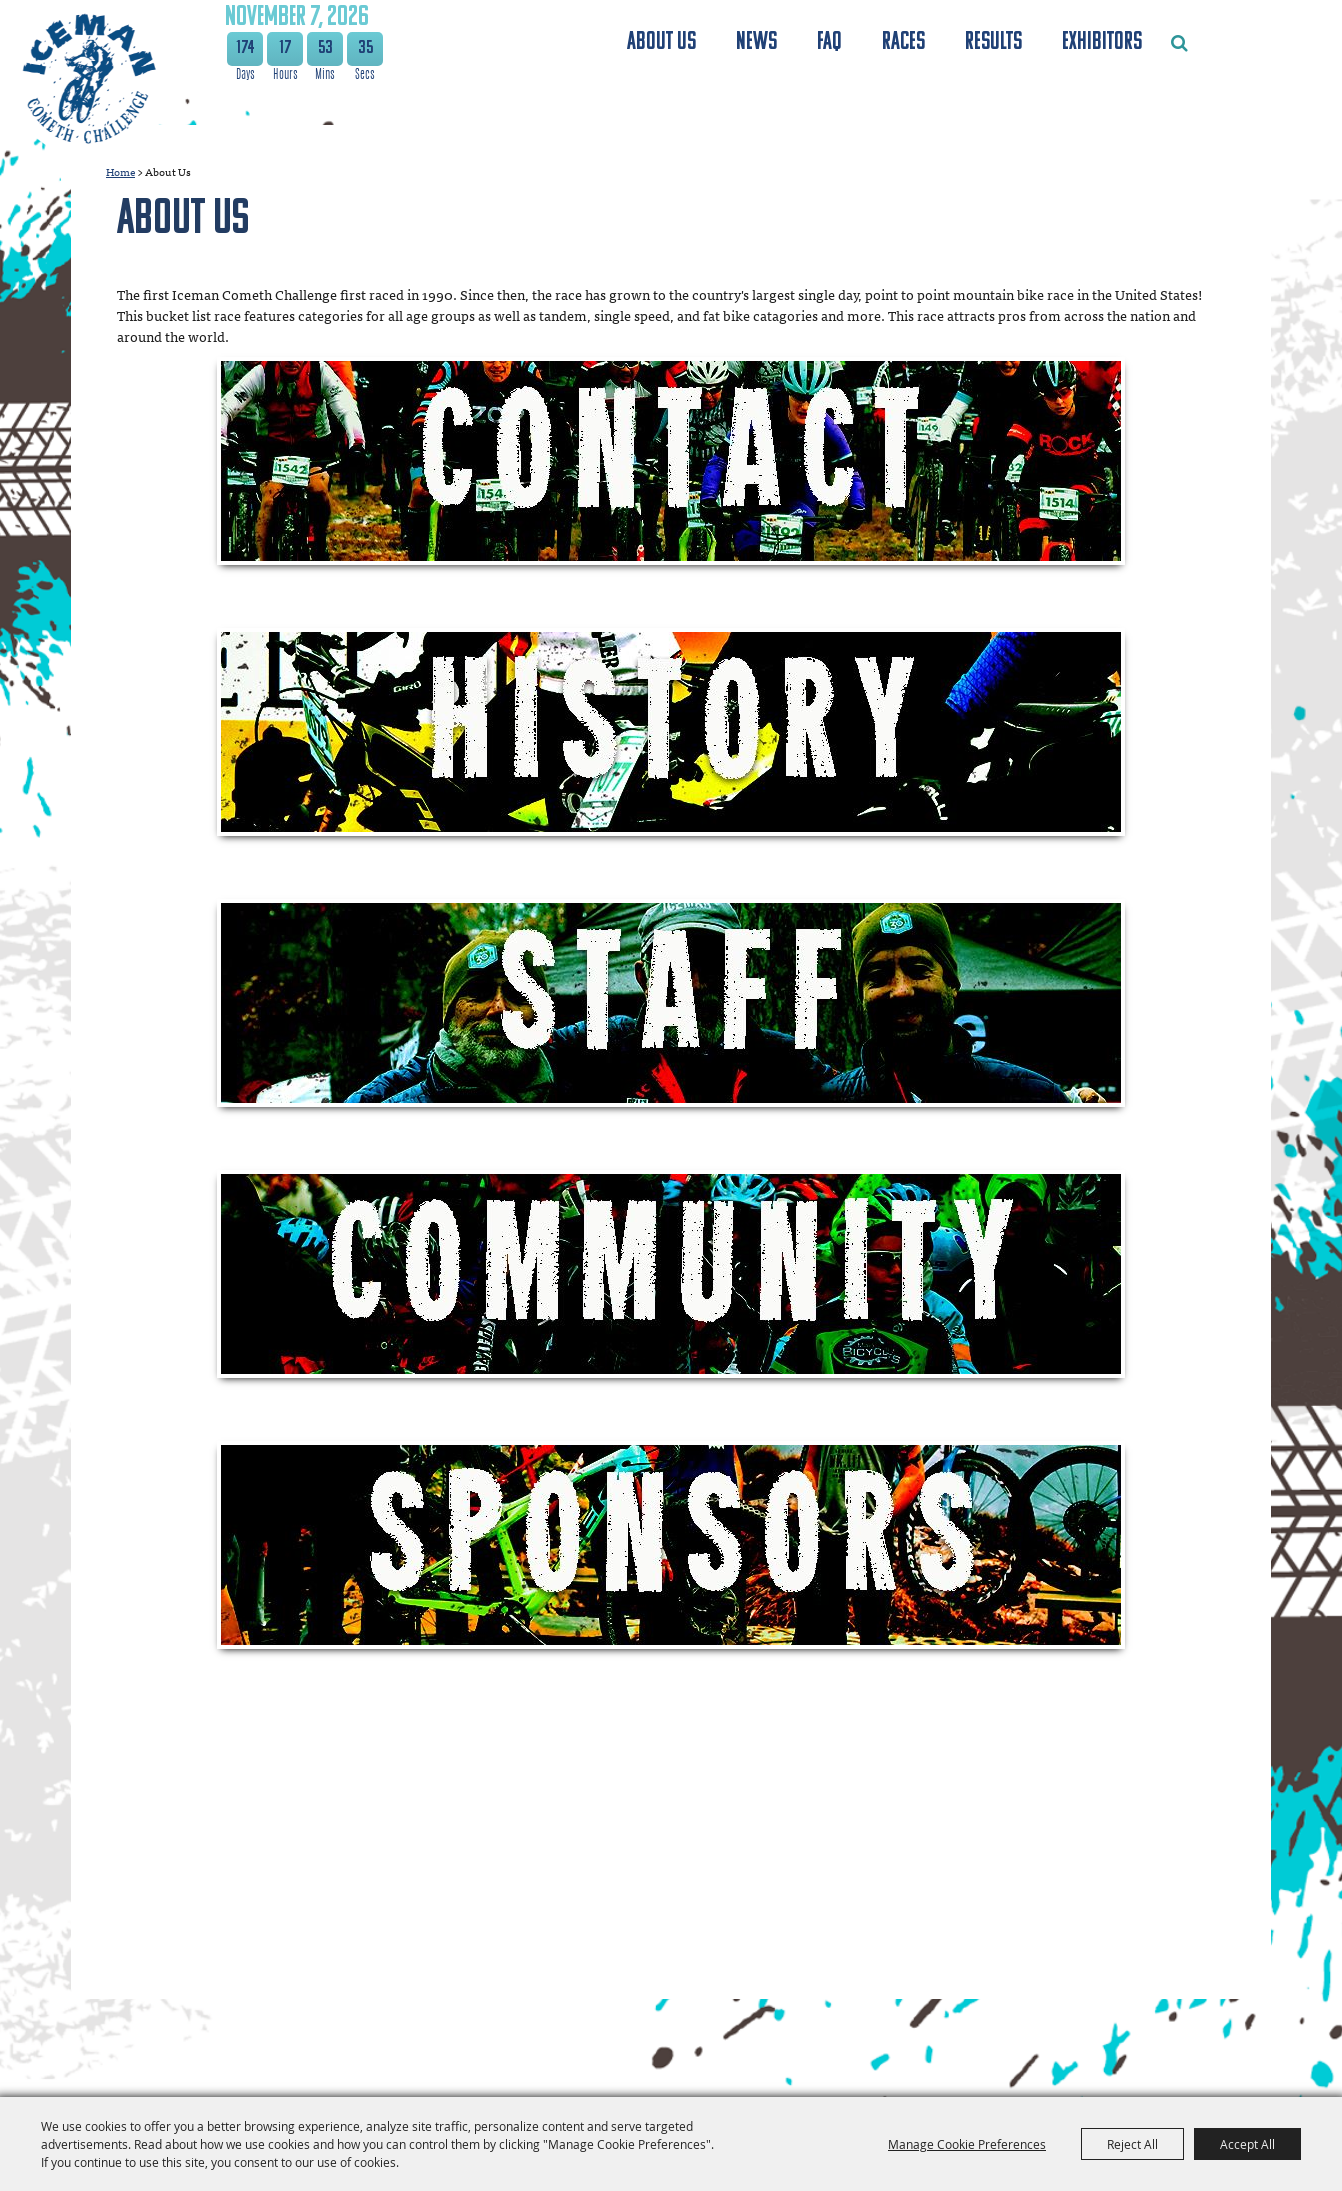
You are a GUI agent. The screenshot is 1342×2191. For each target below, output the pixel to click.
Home (120, 171)
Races (903, 42)
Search (1179, 43)
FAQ (829, 42)
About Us (661, 42)
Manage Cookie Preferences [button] (967, 2144)
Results (993, 42)
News (756, 42)
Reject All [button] (1132, 2144)
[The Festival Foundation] (87, 78)
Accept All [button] (1247, 2144)
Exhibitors (1102, 42)
